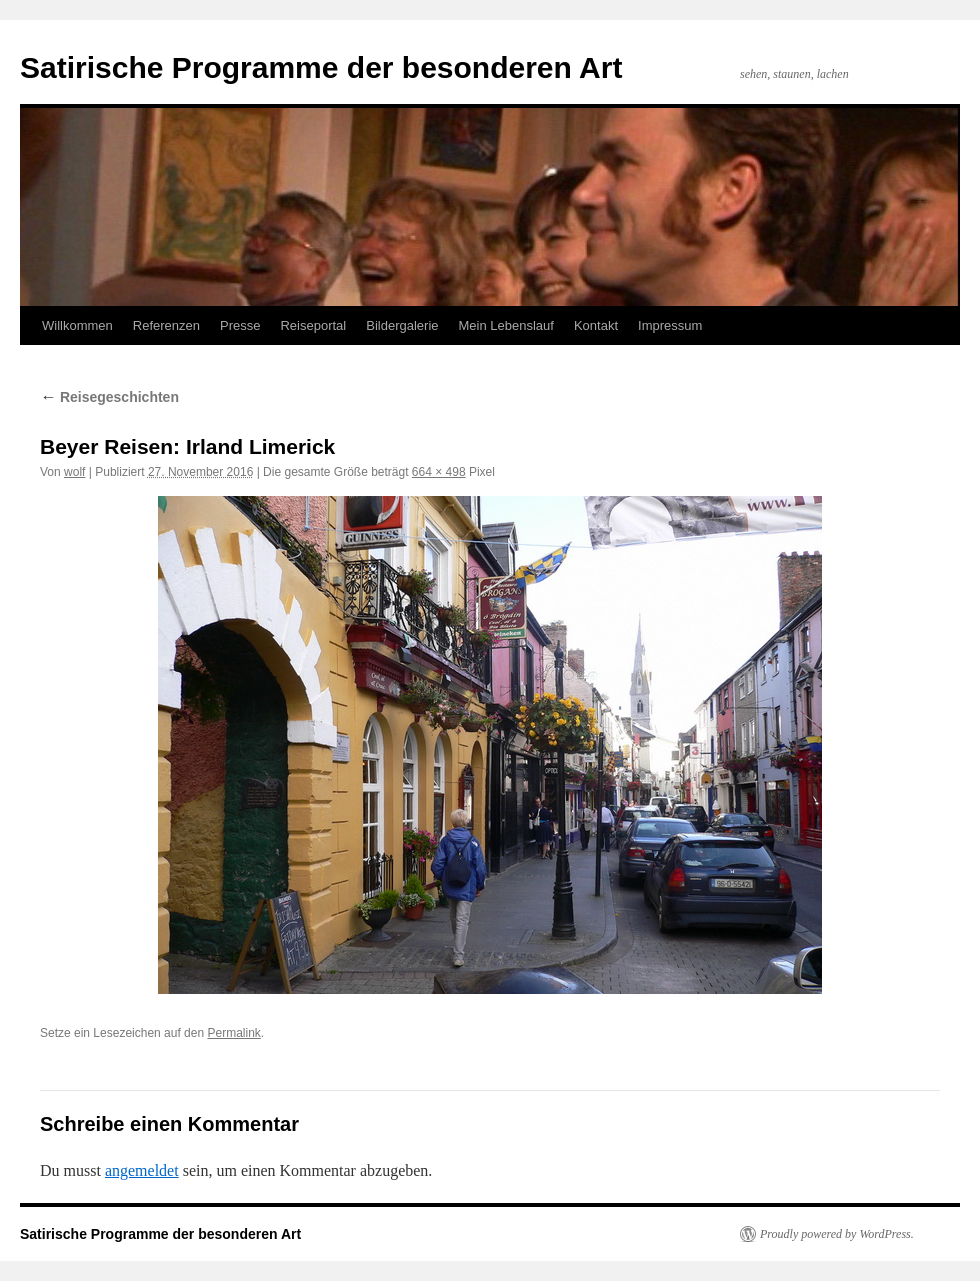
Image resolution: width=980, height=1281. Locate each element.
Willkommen (77, 325)
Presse (240, 325)
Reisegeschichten (109, 397)
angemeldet (142, 1170)
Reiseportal (313, 325)
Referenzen (166, 325)
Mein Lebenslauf (506, 325)
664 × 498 (439, 472)
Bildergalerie (402, 325)
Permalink (233, 1033)
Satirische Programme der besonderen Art (321, 67)
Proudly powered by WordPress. (837, 1234)
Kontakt (596, 325)
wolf (74, 472)
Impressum (670, 325)
